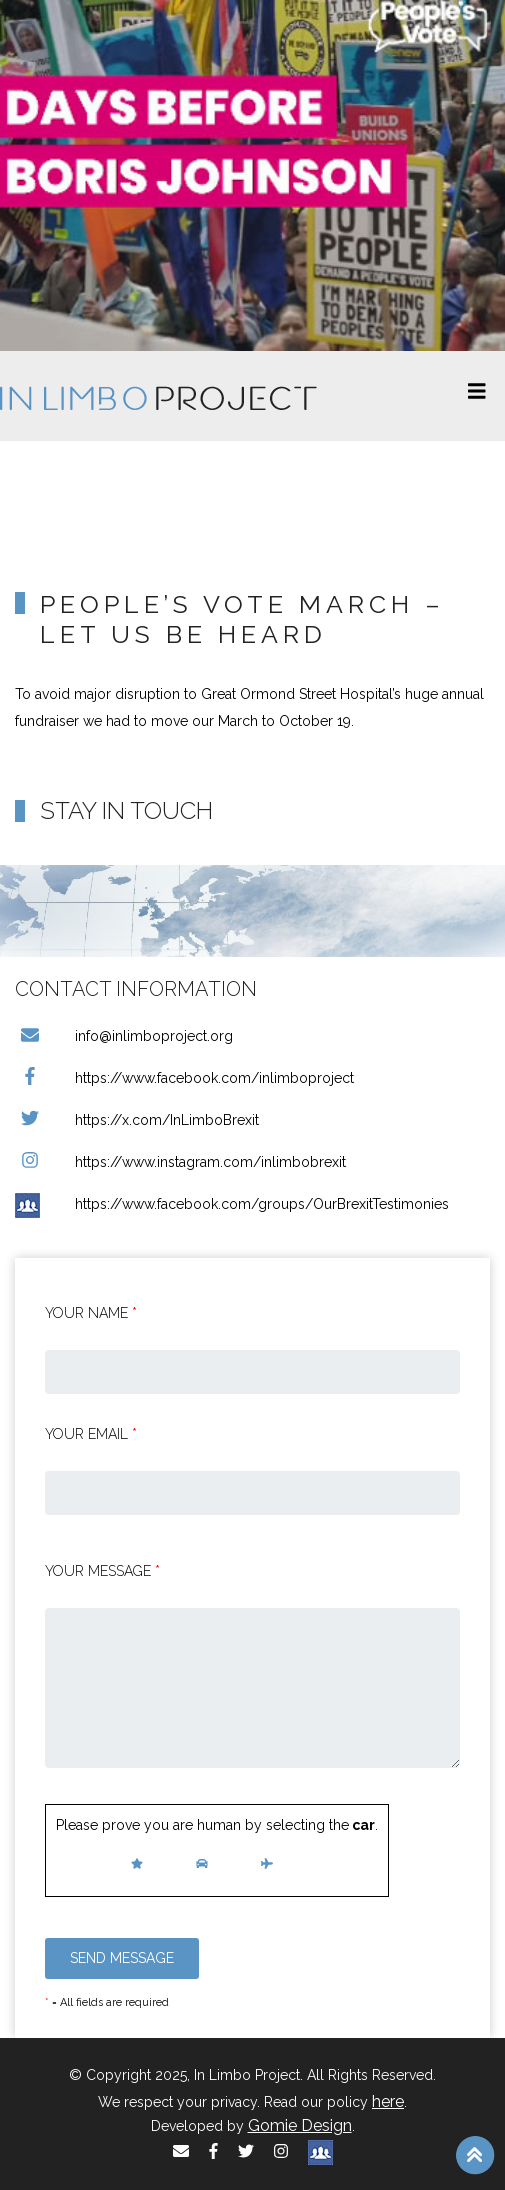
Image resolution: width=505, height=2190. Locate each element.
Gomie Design (300, 2125)
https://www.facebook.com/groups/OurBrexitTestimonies (232, 1204)
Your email (91, 1434)
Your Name (91, 1313)
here (388, 2101)
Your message (102, 1571)
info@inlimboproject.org (124, 1036)
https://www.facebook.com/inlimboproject (184, 1078)
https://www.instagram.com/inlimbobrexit (180, 1162)
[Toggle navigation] (477, 396)
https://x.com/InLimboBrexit (137, 1120)
